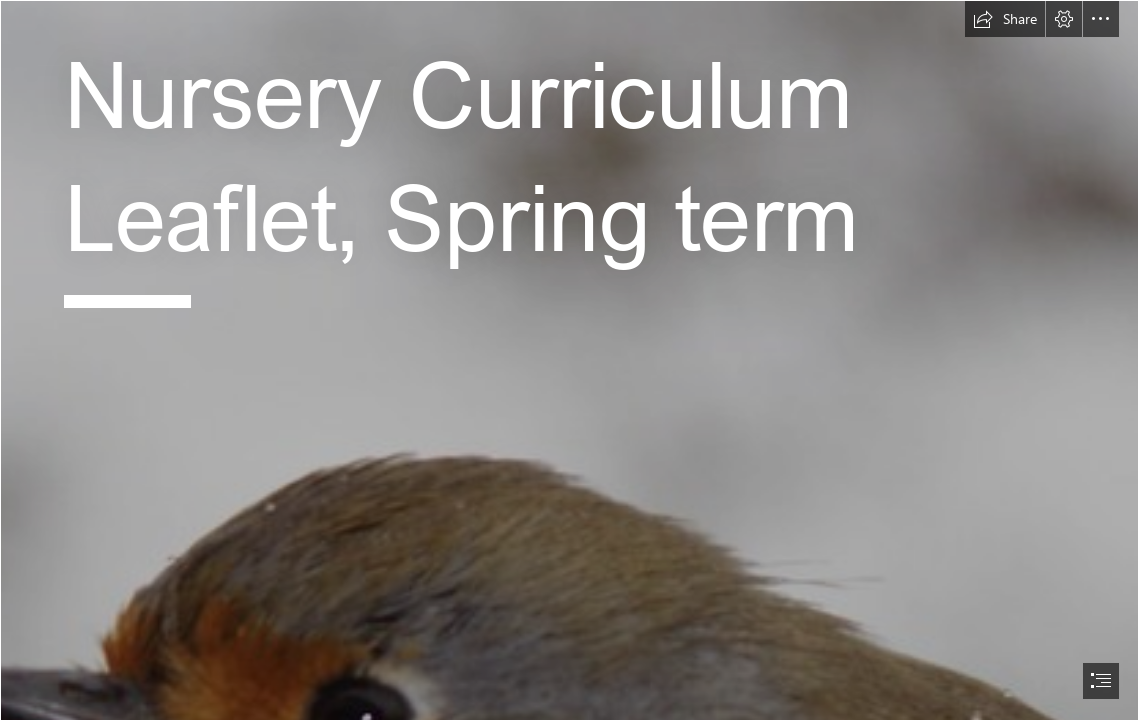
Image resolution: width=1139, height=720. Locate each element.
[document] (569, 360)
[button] (1005, 19)
